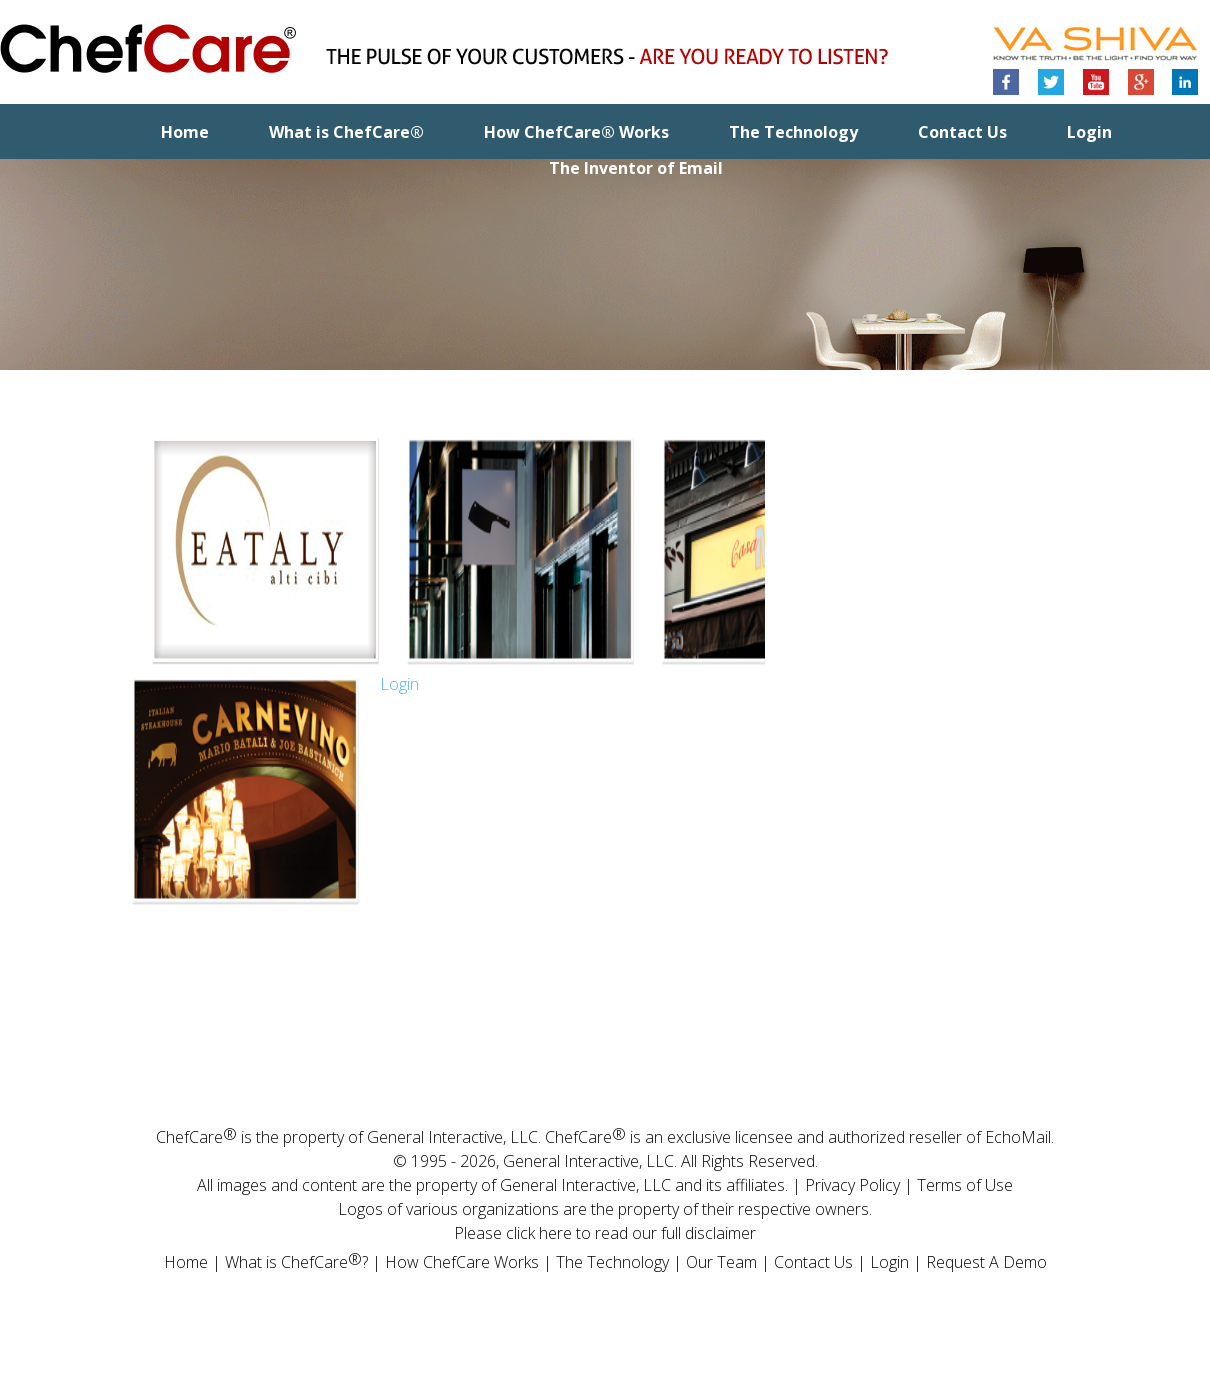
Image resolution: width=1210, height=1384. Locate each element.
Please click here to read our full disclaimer (605, 1233)
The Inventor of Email (636, 168)
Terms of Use (965, 1185)
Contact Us (962, 132)
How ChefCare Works (462, 1262)
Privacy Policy (852, 1185)
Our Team (721, 1262)
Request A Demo (986, 1262)
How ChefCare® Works (576, 132)
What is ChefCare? (296, 1260)
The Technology (793, 132)
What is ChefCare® (346, 132)
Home (185, 132)
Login (1089, 132)
